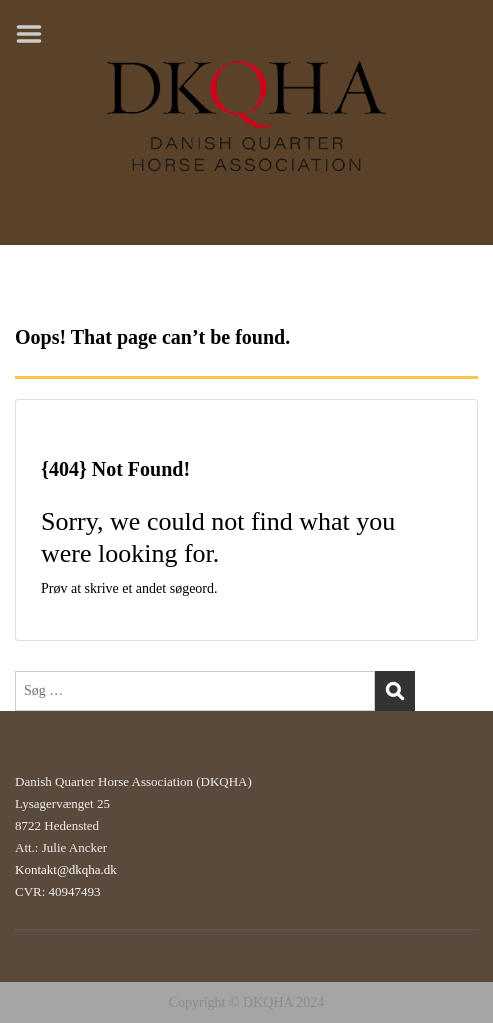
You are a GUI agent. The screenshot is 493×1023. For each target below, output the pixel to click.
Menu (36, 34)
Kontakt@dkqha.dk (66, 869)
